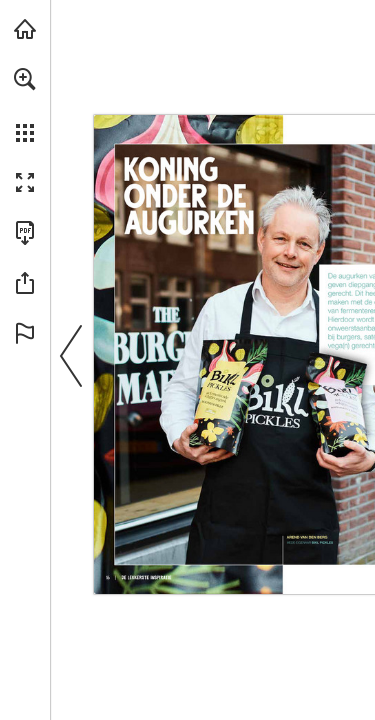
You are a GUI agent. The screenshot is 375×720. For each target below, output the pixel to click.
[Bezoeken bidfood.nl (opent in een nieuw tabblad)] (25, 29)
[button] (25, 79)
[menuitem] (25, 105)
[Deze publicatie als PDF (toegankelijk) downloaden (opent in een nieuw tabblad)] (25, 233)
